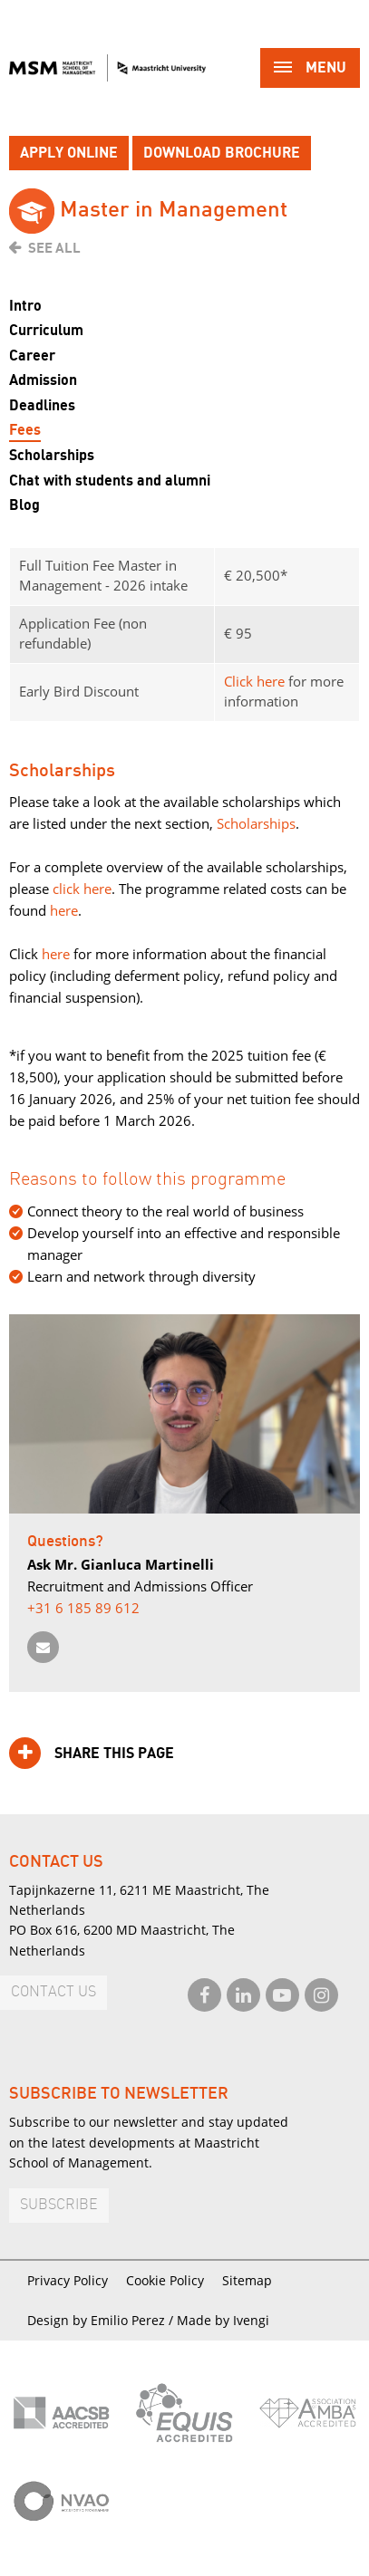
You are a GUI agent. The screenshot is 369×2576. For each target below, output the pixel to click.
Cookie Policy (165, 2280)
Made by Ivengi (223, 2320)
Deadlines (42, 406)
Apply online (69, 153)
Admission (43, 380)
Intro (25, 306)
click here (82, 888)
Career (32, 356)
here (62, 910)
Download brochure (221, 153)
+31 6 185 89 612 (83, 1608)
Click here (254, 681)
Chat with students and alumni (109, 481)
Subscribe (59, 2205)
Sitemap (247, 2280)
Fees (25, 430)
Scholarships (51, 455)
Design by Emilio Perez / (102, 2320)
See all (54, 248)
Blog (24, 505)
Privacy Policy (67, 2280)
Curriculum (46, 330)
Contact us (53, 1992)
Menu (310, 69)
